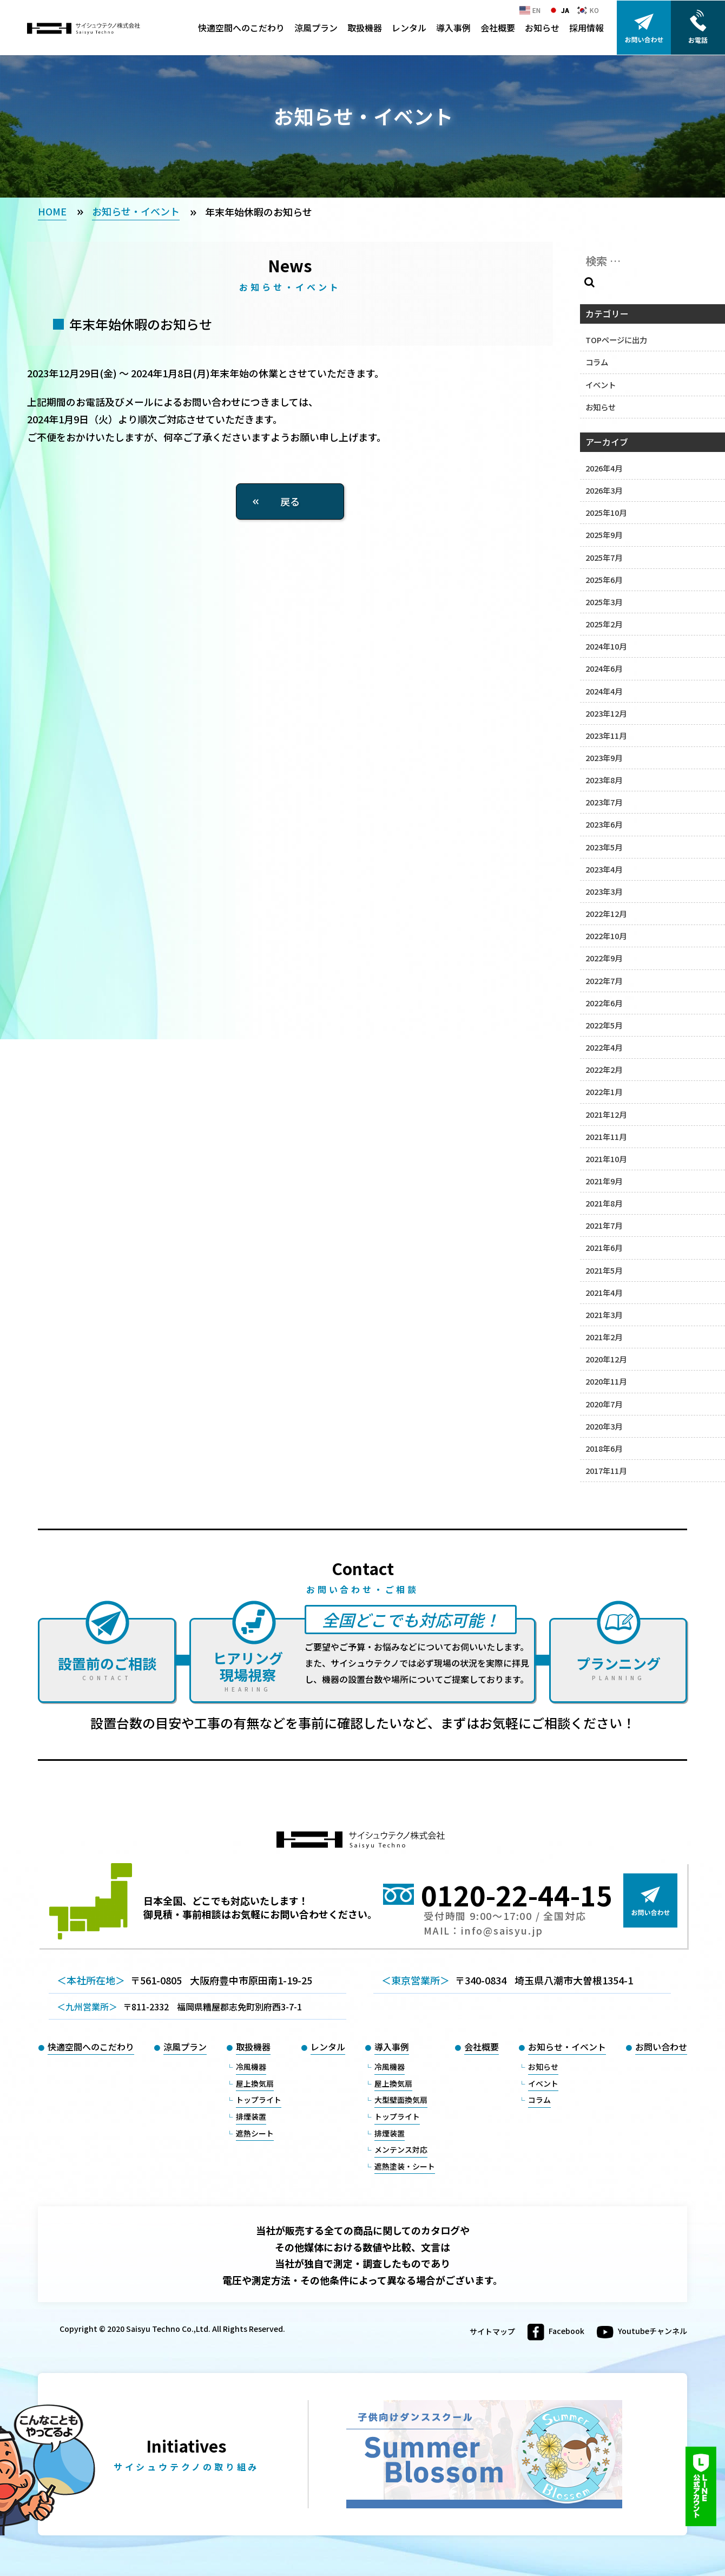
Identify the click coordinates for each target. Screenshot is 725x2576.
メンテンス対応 (400, 2149)
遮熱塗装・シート (404, 2166)
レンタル (409, 27)
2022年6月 (603, 1002)
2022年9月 (603, 957)
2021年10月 (606, 1158)
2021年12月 (606, 1114)
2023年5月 (603, 847)
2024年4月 (603, 691)
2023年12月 (606, 713)
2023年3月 (603, 891)
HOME (52, 211)
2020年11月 (606, 1381)
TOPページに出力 (616, 339)
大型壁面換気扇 (400, 2099)
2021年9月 (603, 1181)
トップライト (258, 2099)
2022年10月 (606, 935)
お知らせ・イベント (136, 211)
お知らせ (542, 27)
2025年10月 (606, 512)
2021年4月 (603, 1292)
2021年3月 (603, 1314)
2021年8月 (603, 1203)
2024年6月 (603, 668)
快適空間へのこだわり (241, 27)
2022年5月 (603, 1025)
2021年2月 (603, 1336)
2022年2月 (603, 1069)
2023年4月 (603, 869)
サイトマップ (492, 2331)
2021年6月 (603, 1247)
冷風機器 (251, 2066)
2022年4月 (603, 1047)
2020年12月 (606, 1359)
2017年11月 (606, 1470)
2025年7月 (603, 557)
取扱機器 (364, 27)
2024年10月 (606, 646)
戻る (290, 501)
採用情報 (586, 27)
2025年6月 (603, 579)
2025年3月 (603, 601)
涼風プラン (316, 27)
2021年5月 (603, 1270)
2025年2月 (603, 624)
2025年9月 (603, 534)
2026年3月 (603, 490)
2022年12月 (606, 913)
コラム (596, 362)
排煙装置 (251, 2116)
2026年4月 (603, 468)
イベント (600, 384)
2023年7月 (603, 802)
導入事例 (453, 27)
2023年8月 (603, 779)
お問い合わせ (661, 2046)
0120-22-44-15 (516, 1894)
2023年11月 (606, 735)
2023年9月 (603, 757)
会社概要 (497, 27)
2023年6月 (603, 824)
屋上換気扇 (255, 2083)
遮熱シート (255, 2133)
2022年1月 (603, 1091)
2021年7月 (603, 1225)
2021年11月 (606, 1136)
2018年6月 (603, 1448)
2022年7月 (603, 980)
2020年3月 (603, 1426)
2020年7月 (603, 1404)
